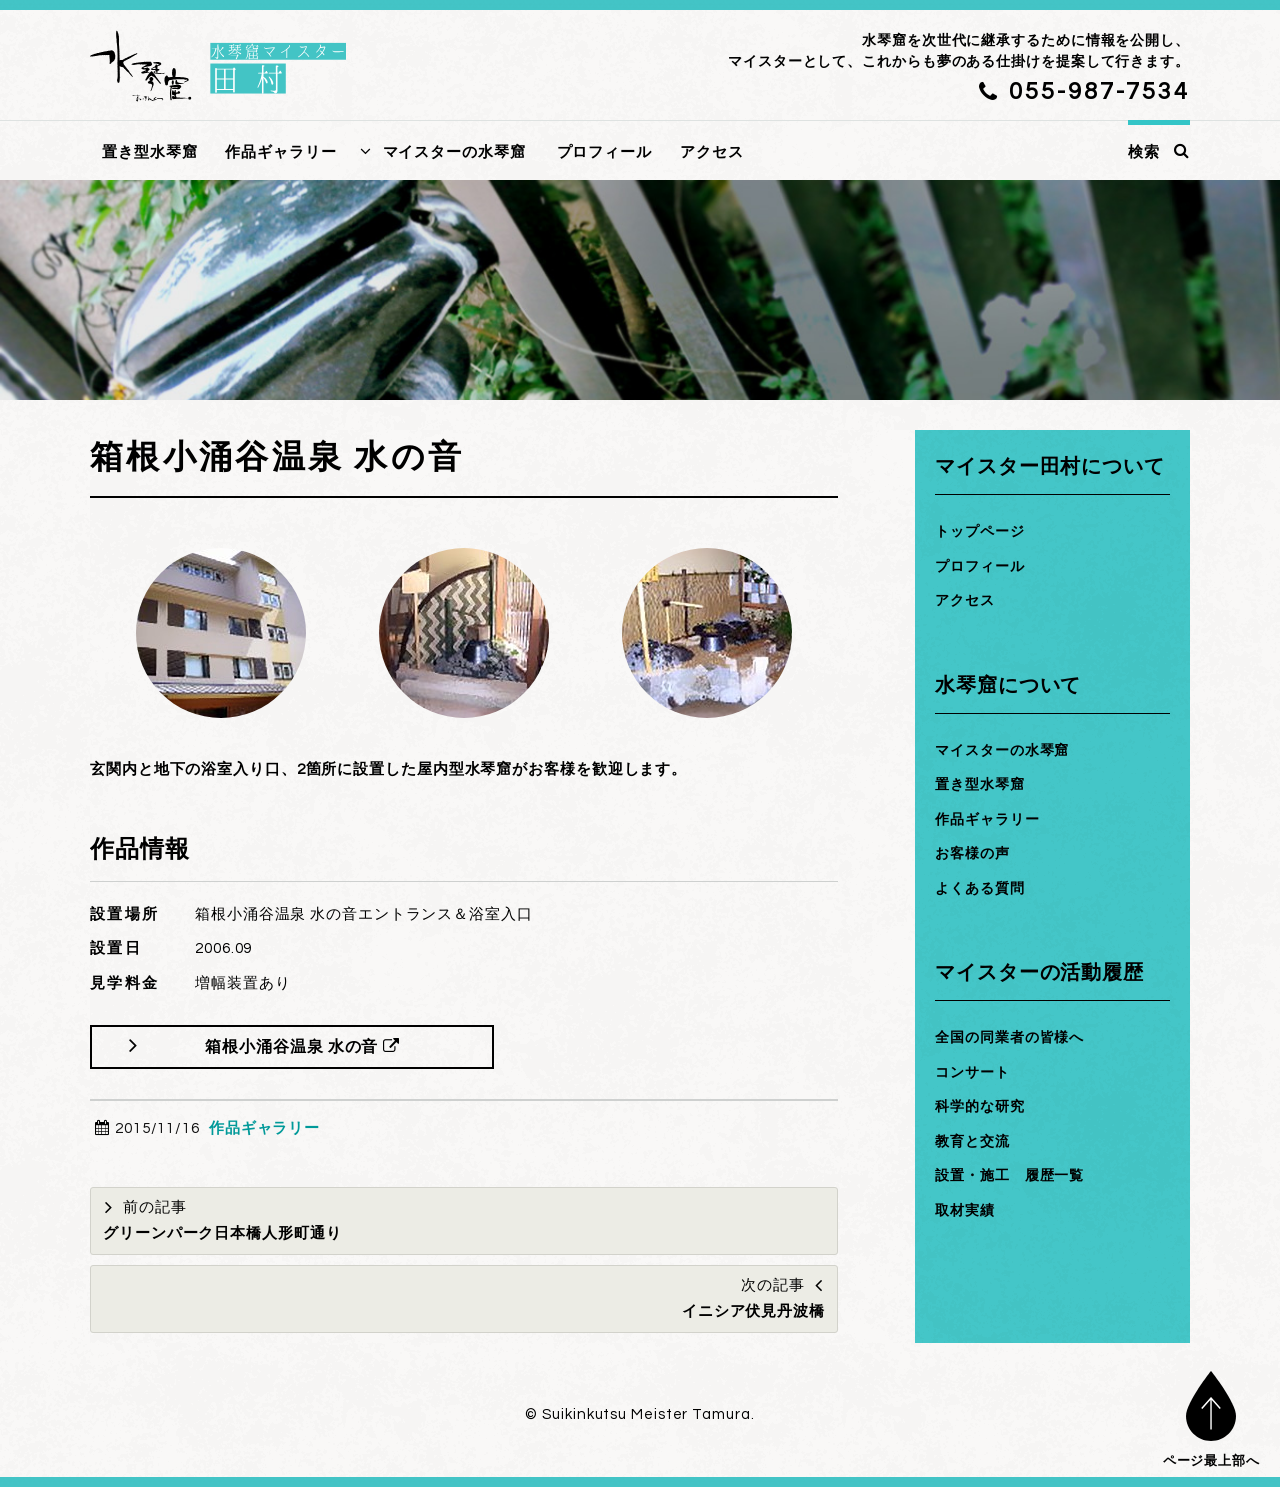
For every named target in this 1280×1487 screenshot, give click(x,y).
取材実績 (967, 1210)
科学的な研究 (982, 1106)
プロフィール (604, 152)
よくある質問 (982, 888)
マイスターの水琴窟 (454, 152)
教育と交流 (975, 1141)
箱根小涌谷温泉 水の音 (307, 1046)
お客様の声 (975, 853)
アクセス (712, 152)
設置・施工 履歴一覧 (1014, 1175)
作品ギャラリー (280, 152)
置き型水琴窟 (149, 152)
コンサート (975, 1072)
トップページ (982, 531)
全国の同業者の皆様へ (1014, 1037)
